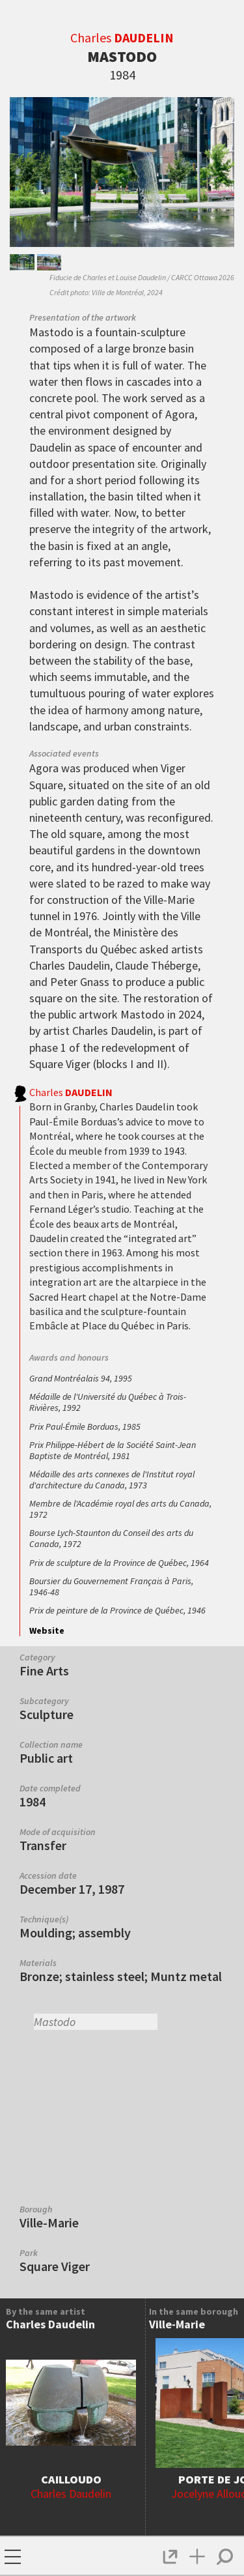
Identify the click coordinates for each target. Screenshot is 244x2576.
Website (46, 1630)
